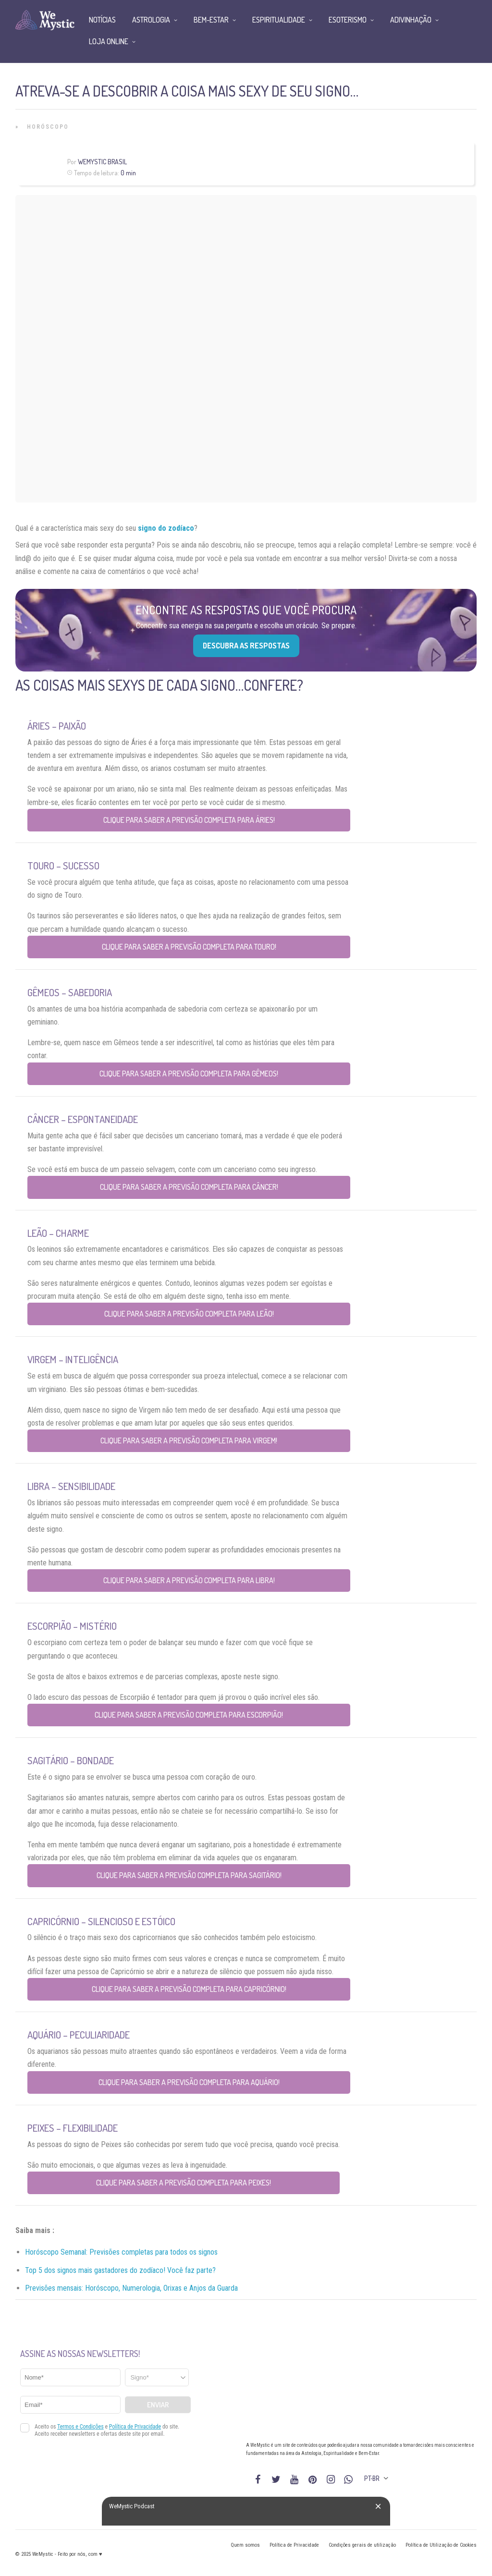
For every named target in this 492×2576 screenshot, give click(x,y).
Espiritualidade (278, 19)
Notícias (102, 19)
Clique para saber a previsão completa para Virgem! (188, 1440)
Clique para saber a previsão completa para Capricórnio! (189, 1989)
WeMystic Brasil (102, 162)
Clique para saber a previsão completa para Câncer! (189, 1187)
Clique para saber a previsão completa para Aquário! (189, 2082)
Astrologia (151, 19)
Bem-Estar (211, 19)
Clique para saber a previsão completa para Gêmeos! (188, 1073)
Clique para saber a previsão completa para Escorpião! (189, 1715)
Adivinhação (410, 19)
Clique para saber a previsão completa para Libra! (189, 1580)
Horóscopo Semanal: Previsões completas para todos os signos (121, 2252)
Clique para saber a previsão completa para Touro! (189, 947)
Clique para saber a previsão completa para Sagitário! (189, 1875)
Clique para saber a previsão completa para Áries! (189, 820)
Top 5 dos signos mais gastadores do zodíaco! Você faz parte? (120, 2270)
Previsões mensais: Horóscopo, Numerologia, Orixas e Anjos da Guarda (131, 2288)
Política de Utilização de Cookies (441, 2545)
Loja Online (108, 41)
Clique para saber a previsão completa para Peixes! (183, 2182)
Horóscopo (48, 126)
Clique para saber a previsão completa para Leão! (189, 1314)
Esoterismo (348, 19)
